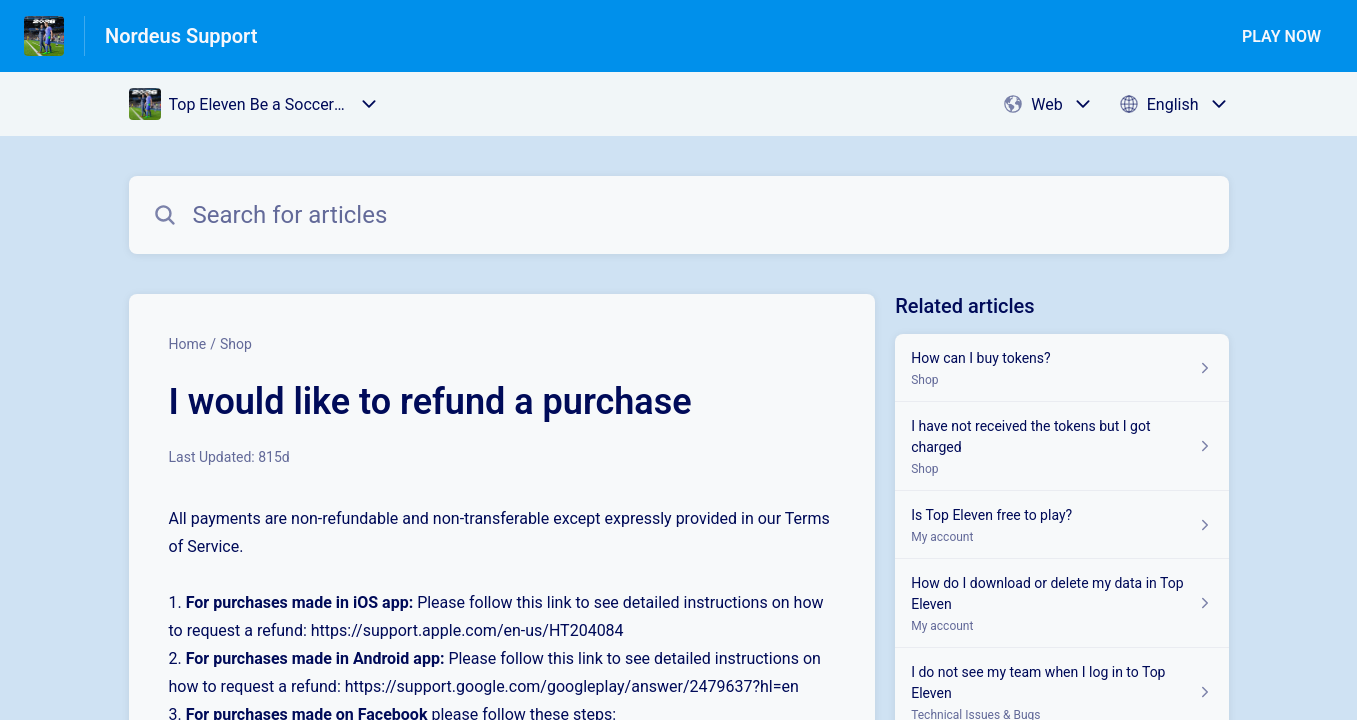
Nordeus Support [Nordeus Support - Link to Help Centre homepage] (181, 36)
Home (188, 344)
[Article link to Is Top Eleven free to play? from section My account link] (1061, 525)
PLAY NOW (1281, 36)
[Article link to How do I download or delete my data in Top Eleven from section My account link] (1061, 603)
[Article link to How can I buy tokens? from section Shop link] (1061, 368)
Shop (236, 344)
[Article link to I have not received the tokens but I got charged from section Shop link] (1061, 446)
